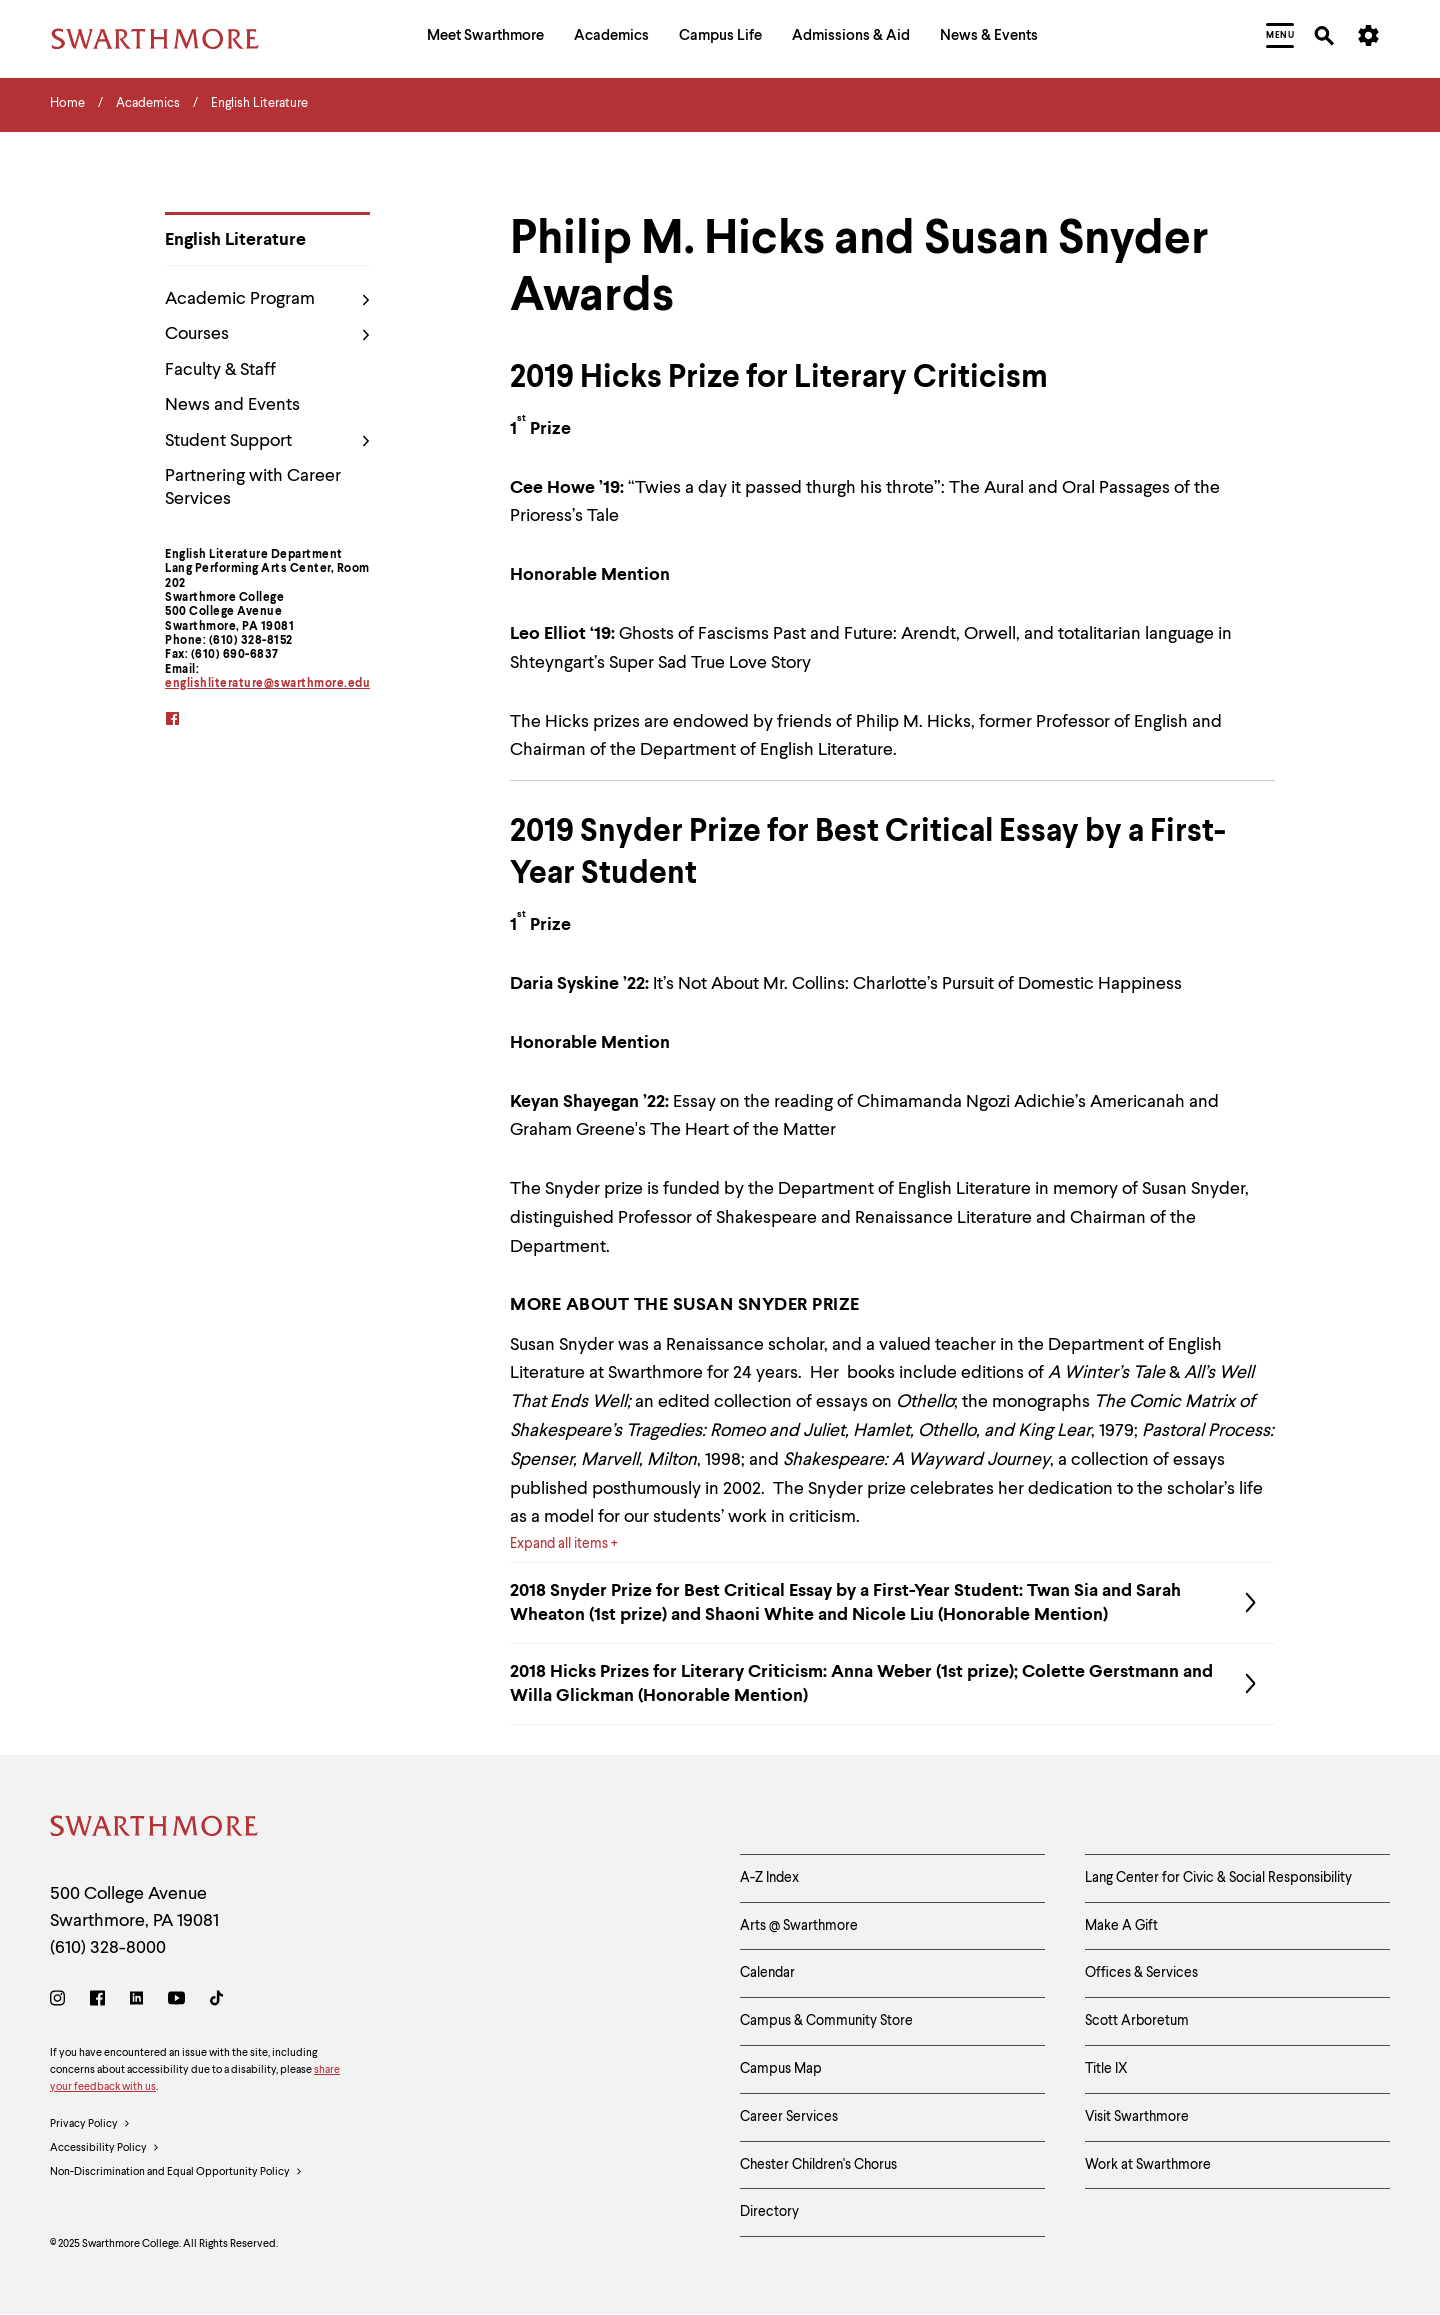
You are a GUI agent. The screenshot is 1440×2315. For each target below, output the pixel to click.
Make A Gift (1121, 1926)
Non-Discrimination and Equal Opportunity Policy (176, 2173)
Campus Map (781, 2069)
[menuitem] (485, 38)
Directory (769, 2212)
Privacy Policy (90, 2125)
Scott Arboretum (1137, 2021)
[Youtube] (176, 2001)
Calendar (767, 1973)
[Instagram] (61, 2001)
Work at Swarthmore (1148, 2165)
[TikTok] (216, 2001)
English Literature (235, 240)
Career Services (789, 2117)
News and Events (232, 405)
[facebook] (185, 720)
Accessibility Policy (105, 2149)
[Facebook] (97, 2001)
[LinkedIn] (136, 2001)
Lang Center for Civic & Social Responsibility (1218, 1878)
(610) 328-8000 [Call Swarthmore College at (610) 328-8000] (108, 1948)
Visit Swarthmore (1137, 2117)
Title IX (1106, 2069)
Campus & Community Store (826, 2021)
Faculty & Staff (220, 370)
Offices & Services (1141, 1973)
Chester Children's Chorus (818, 2165)
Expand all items (559, 1544)
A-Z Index (769, 1878)
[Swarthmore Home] (155, 1829)
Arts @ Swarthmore (799, 1926)
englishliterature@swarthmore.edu (267, 684)
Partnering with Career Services (253, 487)
